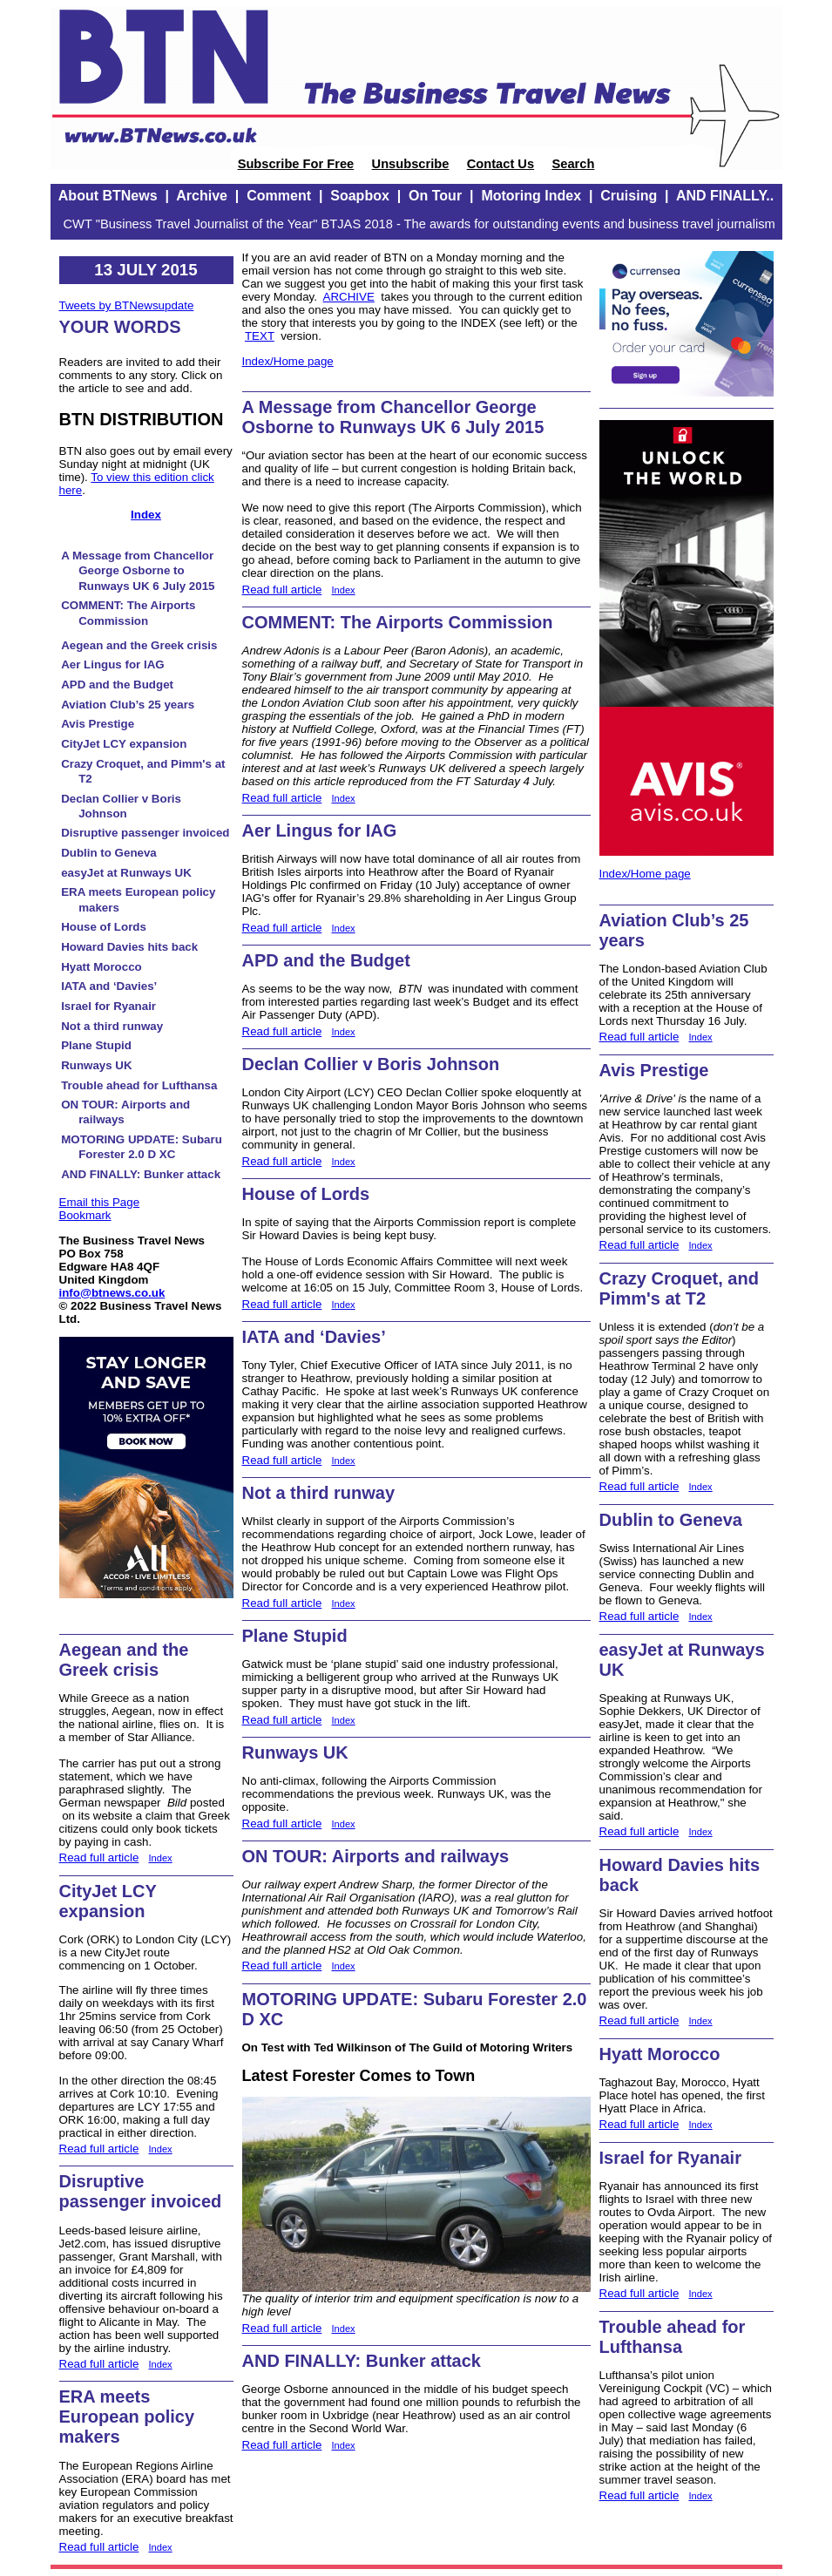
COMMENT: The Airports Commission (397, 622)
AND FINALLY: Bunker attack (140, 1174)
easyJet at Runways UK (126, 872)
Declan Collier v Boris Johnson (371, 1064)
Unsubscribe (411, 164)
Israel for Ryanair (108, 1006)
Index (146, 514)
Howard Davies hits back (129, 946)
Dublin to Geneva (109, 852)
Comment (279, 195)
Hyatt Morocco (101, 966)
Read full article (99, 1857)
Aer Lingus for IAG (112, 664)
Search (572, 164)
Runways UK (96, 1065)
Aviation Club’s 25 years (127, 704)
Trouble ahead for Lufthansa (139, 1085)
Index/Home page (288, 361)
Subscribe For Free (296, 164)
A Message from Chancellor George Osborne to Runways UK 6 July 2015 (137, 571)
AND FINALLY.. (725, 195)
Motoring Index (531, 195)
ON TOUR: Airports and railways (376, 1856)
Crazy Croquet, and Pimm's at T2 (679, 1288)
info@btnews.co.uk (112, 1292)
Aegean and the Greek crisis (139, 645)
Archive (201, 195)
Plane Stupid (96, 1045)
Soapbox (359, 195)
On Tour (435, 195)
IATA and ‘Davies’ (109, 986)
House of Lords (103, 926)
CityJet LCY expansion (123, 743)
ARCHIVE (349, 296)
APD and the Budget (117, 684)
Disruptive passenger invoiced (145, 832)
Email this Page (99, 1202)
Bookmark (85, 1215)
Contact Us (500, 164)
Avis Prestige (97, 723)
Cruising (628, 195)
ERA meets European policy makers (127, 2416)
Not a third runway (112, 1026)
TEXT (259, 335)
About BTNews (108, 195)
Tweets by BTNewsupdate (126, 305)
